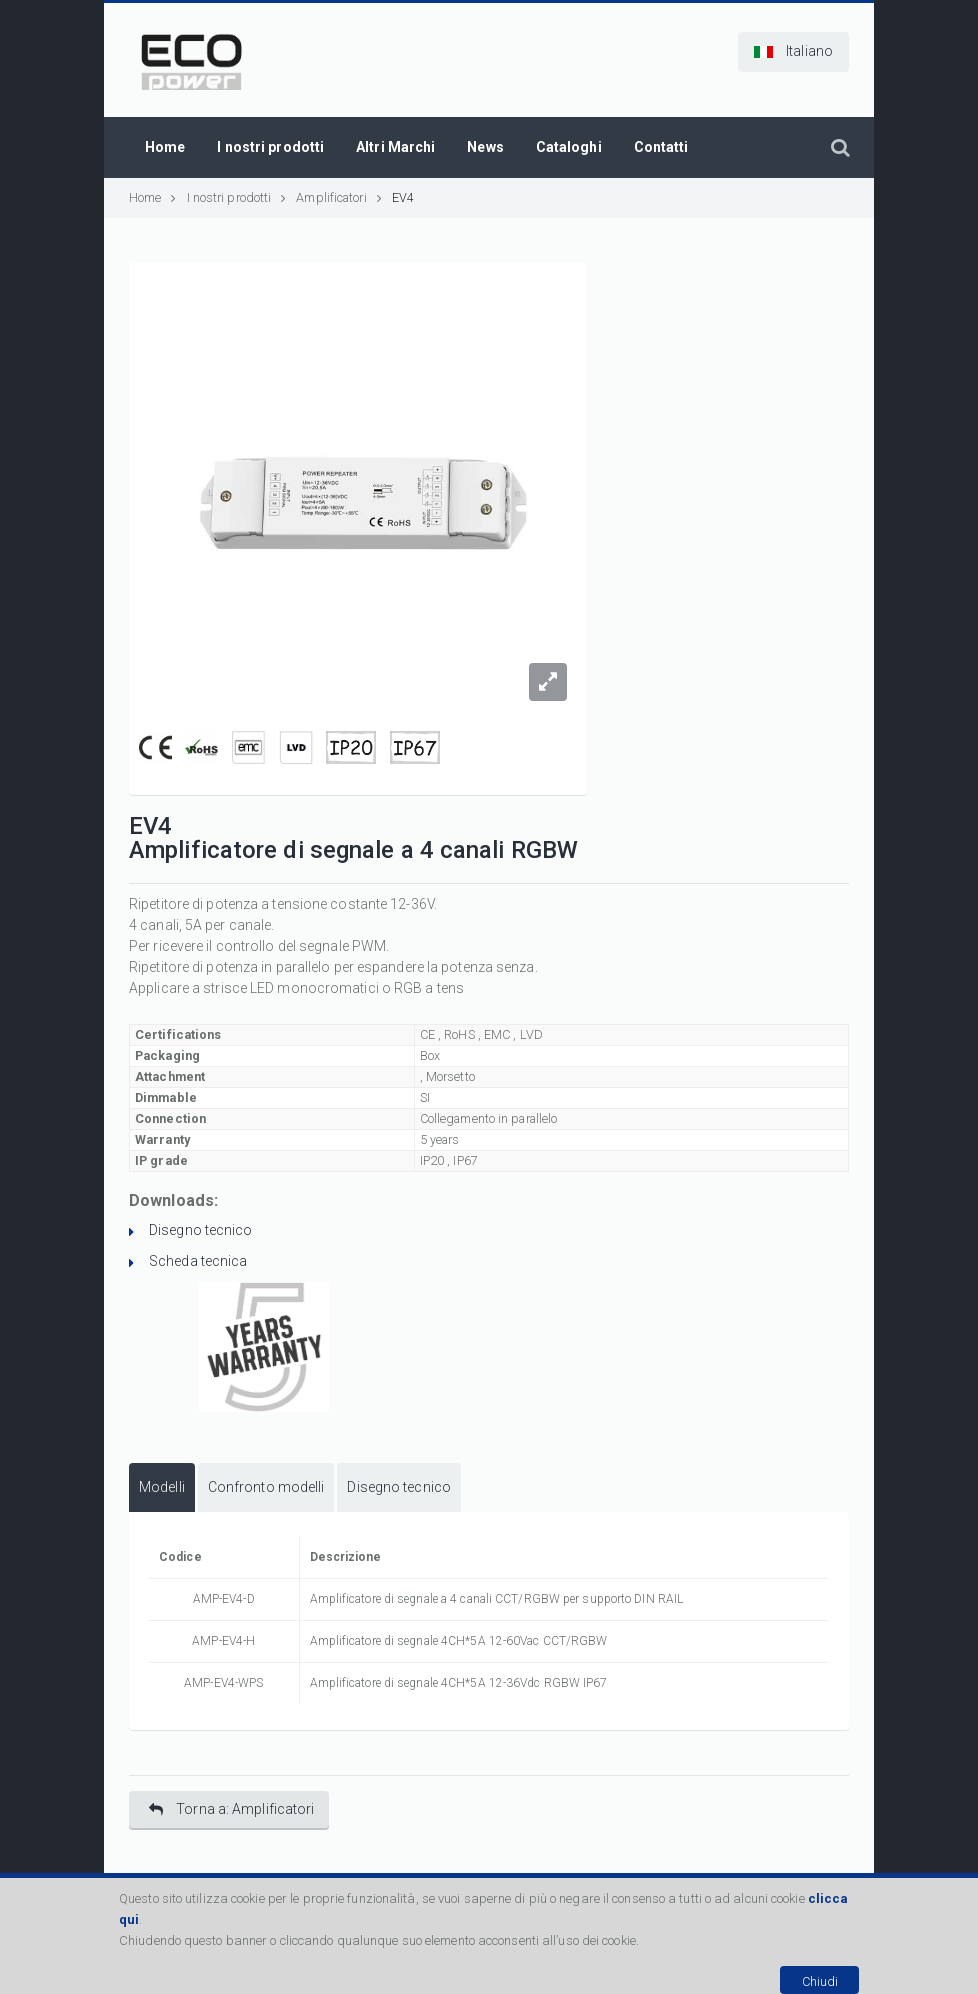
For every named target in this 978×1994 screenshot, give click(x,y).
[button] (793, 52)
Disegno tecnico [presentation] (399, 1487)
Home (153, 197)
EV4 (403, 197)
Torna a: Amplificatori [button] (231, 1809)
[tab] (162, 1487)
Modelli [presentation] (162, 1487)
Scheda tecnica (198, 1261)
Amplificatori (331, 197)
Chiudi (820, 1981)
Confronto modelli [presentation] (266, 1487)
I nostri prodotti (237, 197)
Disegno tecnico (201, 1230)
